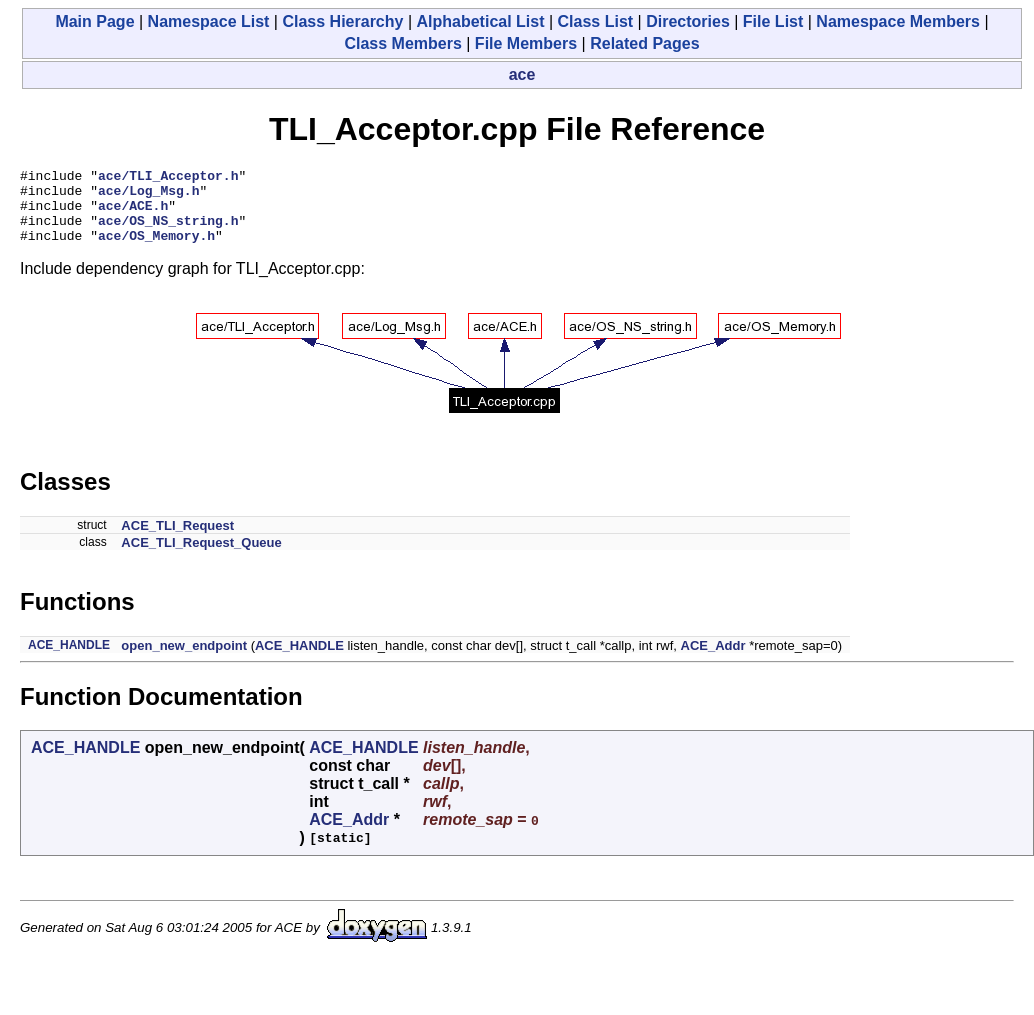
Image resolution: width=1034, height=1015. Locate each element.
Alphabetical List (480, 21)
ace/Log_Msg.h (148, 196)
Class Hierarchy (342, 21)
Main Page (94, 21)
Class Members (402, 43)
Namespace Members (898, 21)
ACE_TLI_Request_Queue (201, 557)
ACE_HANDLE (69, 660)
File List (773, 21)
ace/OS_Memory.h (156, 250)
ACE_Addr (713, 660)
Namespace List (209, 21)
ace (522, 74)
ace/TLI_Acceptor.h (168, 178)
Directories (688, 21)
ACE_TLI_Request (177, 540)
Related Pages (644, 43)
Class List (596, 21)
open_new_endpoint (184, 660)
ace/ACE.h (133, 214)
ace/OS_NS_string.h (168, 232)
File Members (526, 43)
